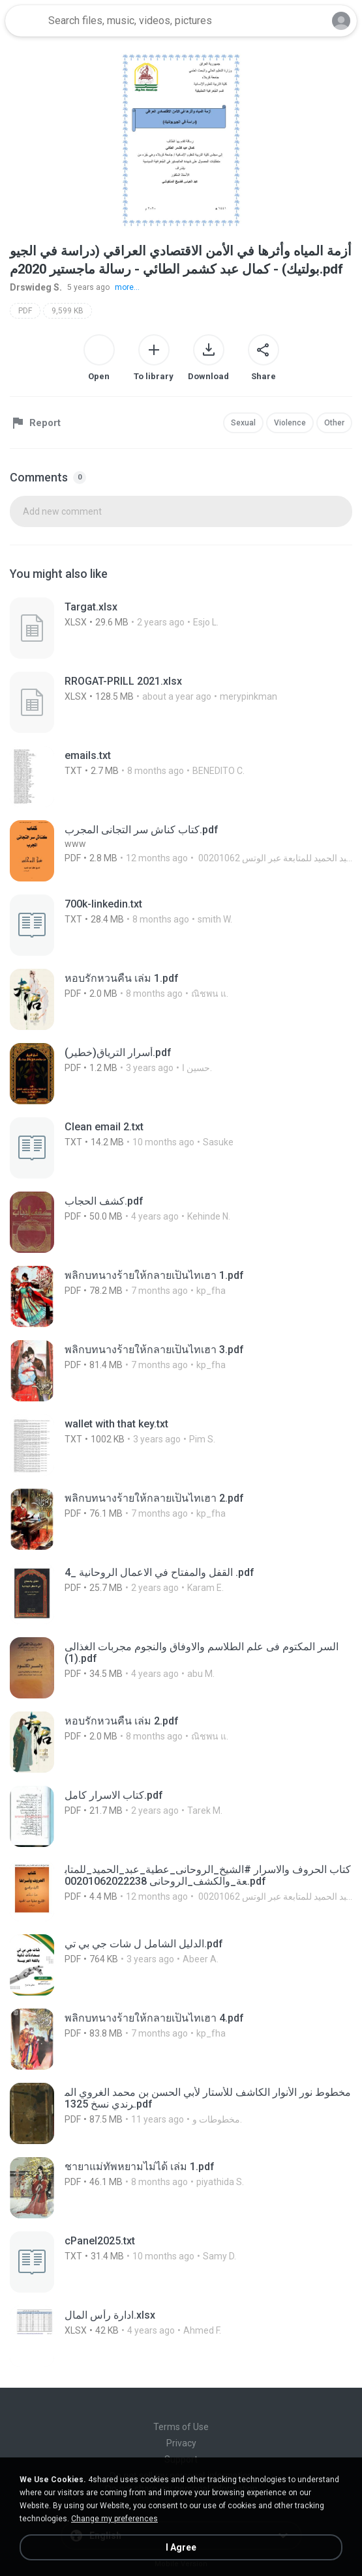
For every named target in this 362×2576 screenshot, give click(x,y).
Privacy (181, 2443)
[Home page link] (25, 21)
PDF (25, 310)
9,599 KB (67, 310)
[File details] (140, 628)
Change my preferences (114, 2518)
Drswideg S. (36, 287)
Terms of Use (181, 2427)
